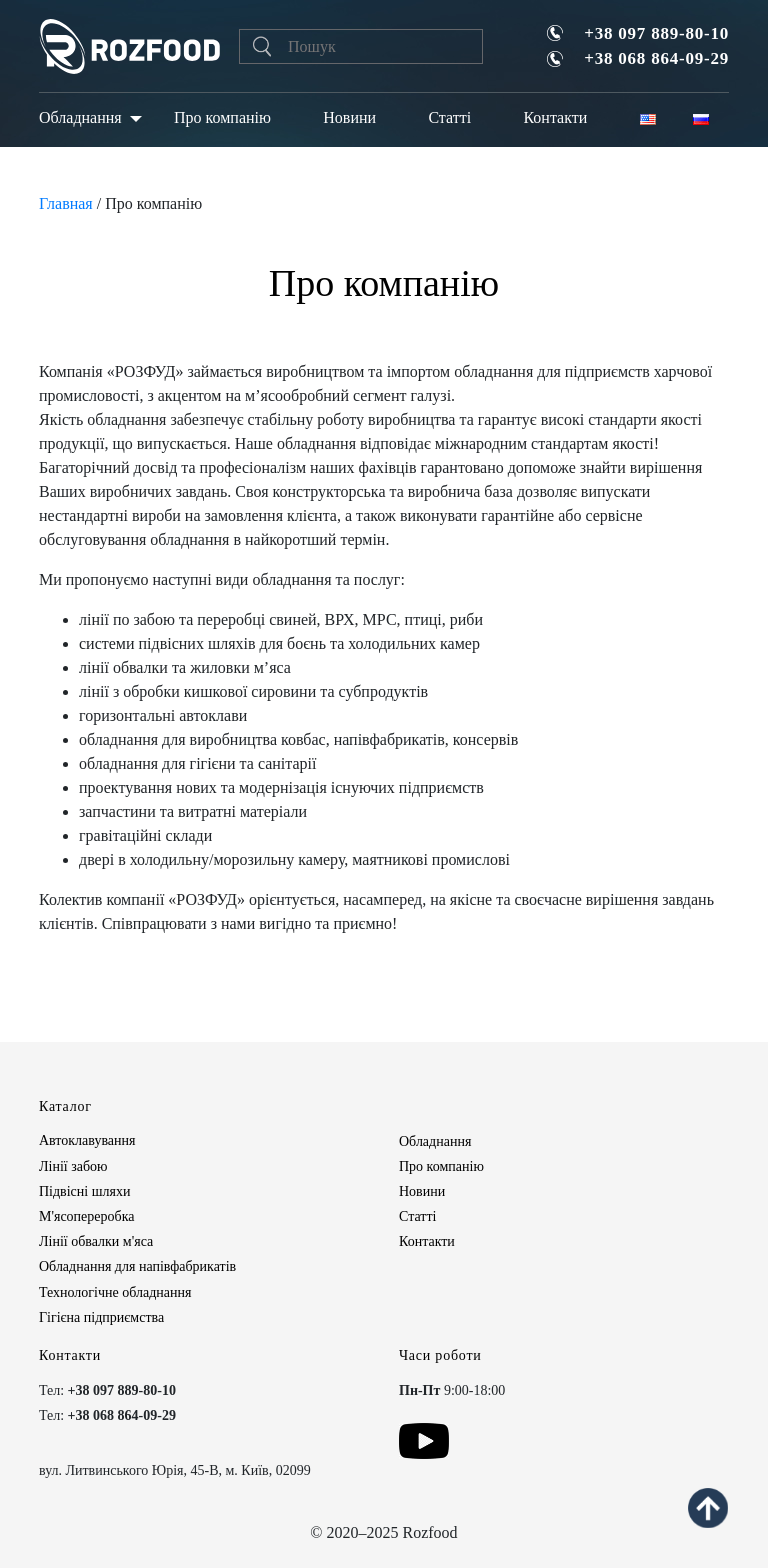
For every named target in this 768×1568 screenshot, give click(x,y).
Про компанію (222, 117)
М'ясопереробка (86, 1216)
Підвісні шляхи (84, 1191)
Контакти (555, 117)
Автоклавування (87, 1140)
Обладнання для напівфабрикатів (137, 1266)
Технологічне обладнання (115, 1292)
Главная (66, 203)
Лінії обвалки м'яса (96, 1241)
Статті (449, 117)
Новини (349, 117)
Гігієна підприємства (101, 1317)
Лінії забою (73, 1166)
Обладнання (80, 117)
